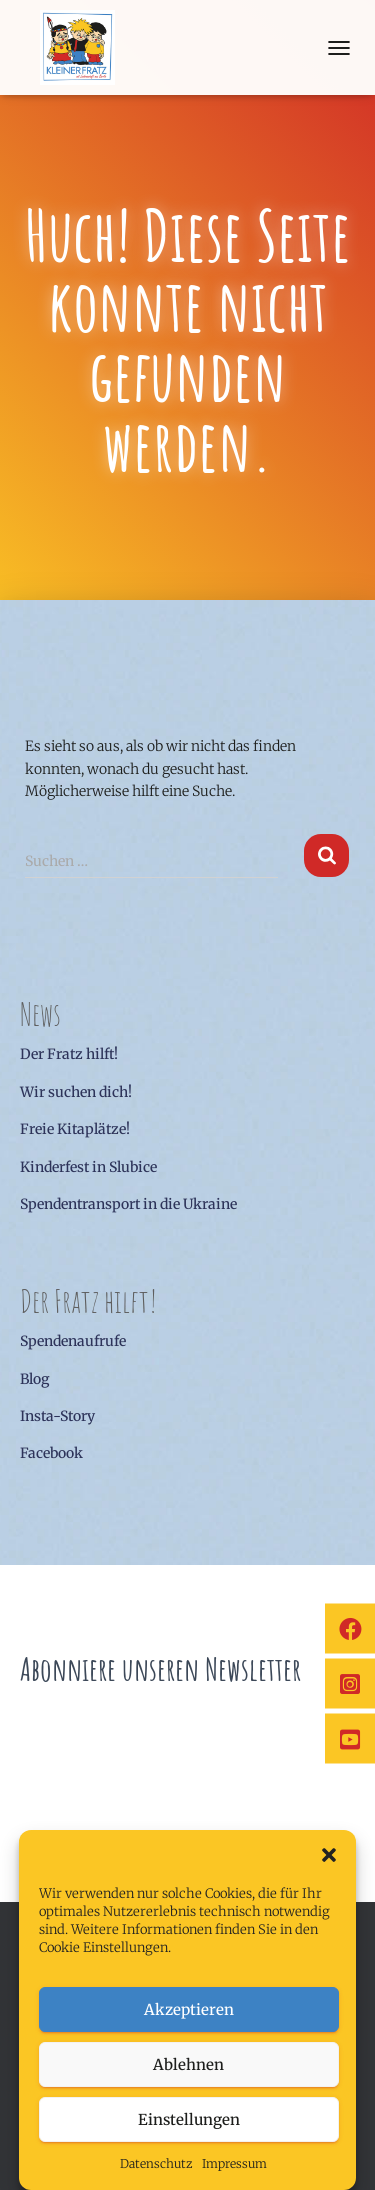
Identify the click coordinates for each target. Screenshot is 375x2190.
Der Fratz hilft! (69, 1054)
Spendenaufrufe (73, 1341)
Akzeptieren (189, 2009)
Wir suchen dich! (76, 1092)
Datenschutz (156, 2163)
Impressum (234, 2163)
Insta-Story (57, 1416)
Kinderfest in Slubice (88, 1167)
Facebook (51, 1453)
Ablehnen (188, 2064)
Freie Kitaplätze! (75, 1129)
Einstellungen (189, 2119)
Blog (35, 1379)
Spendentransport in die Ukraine (128, 1204)
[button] (329, 1855)
